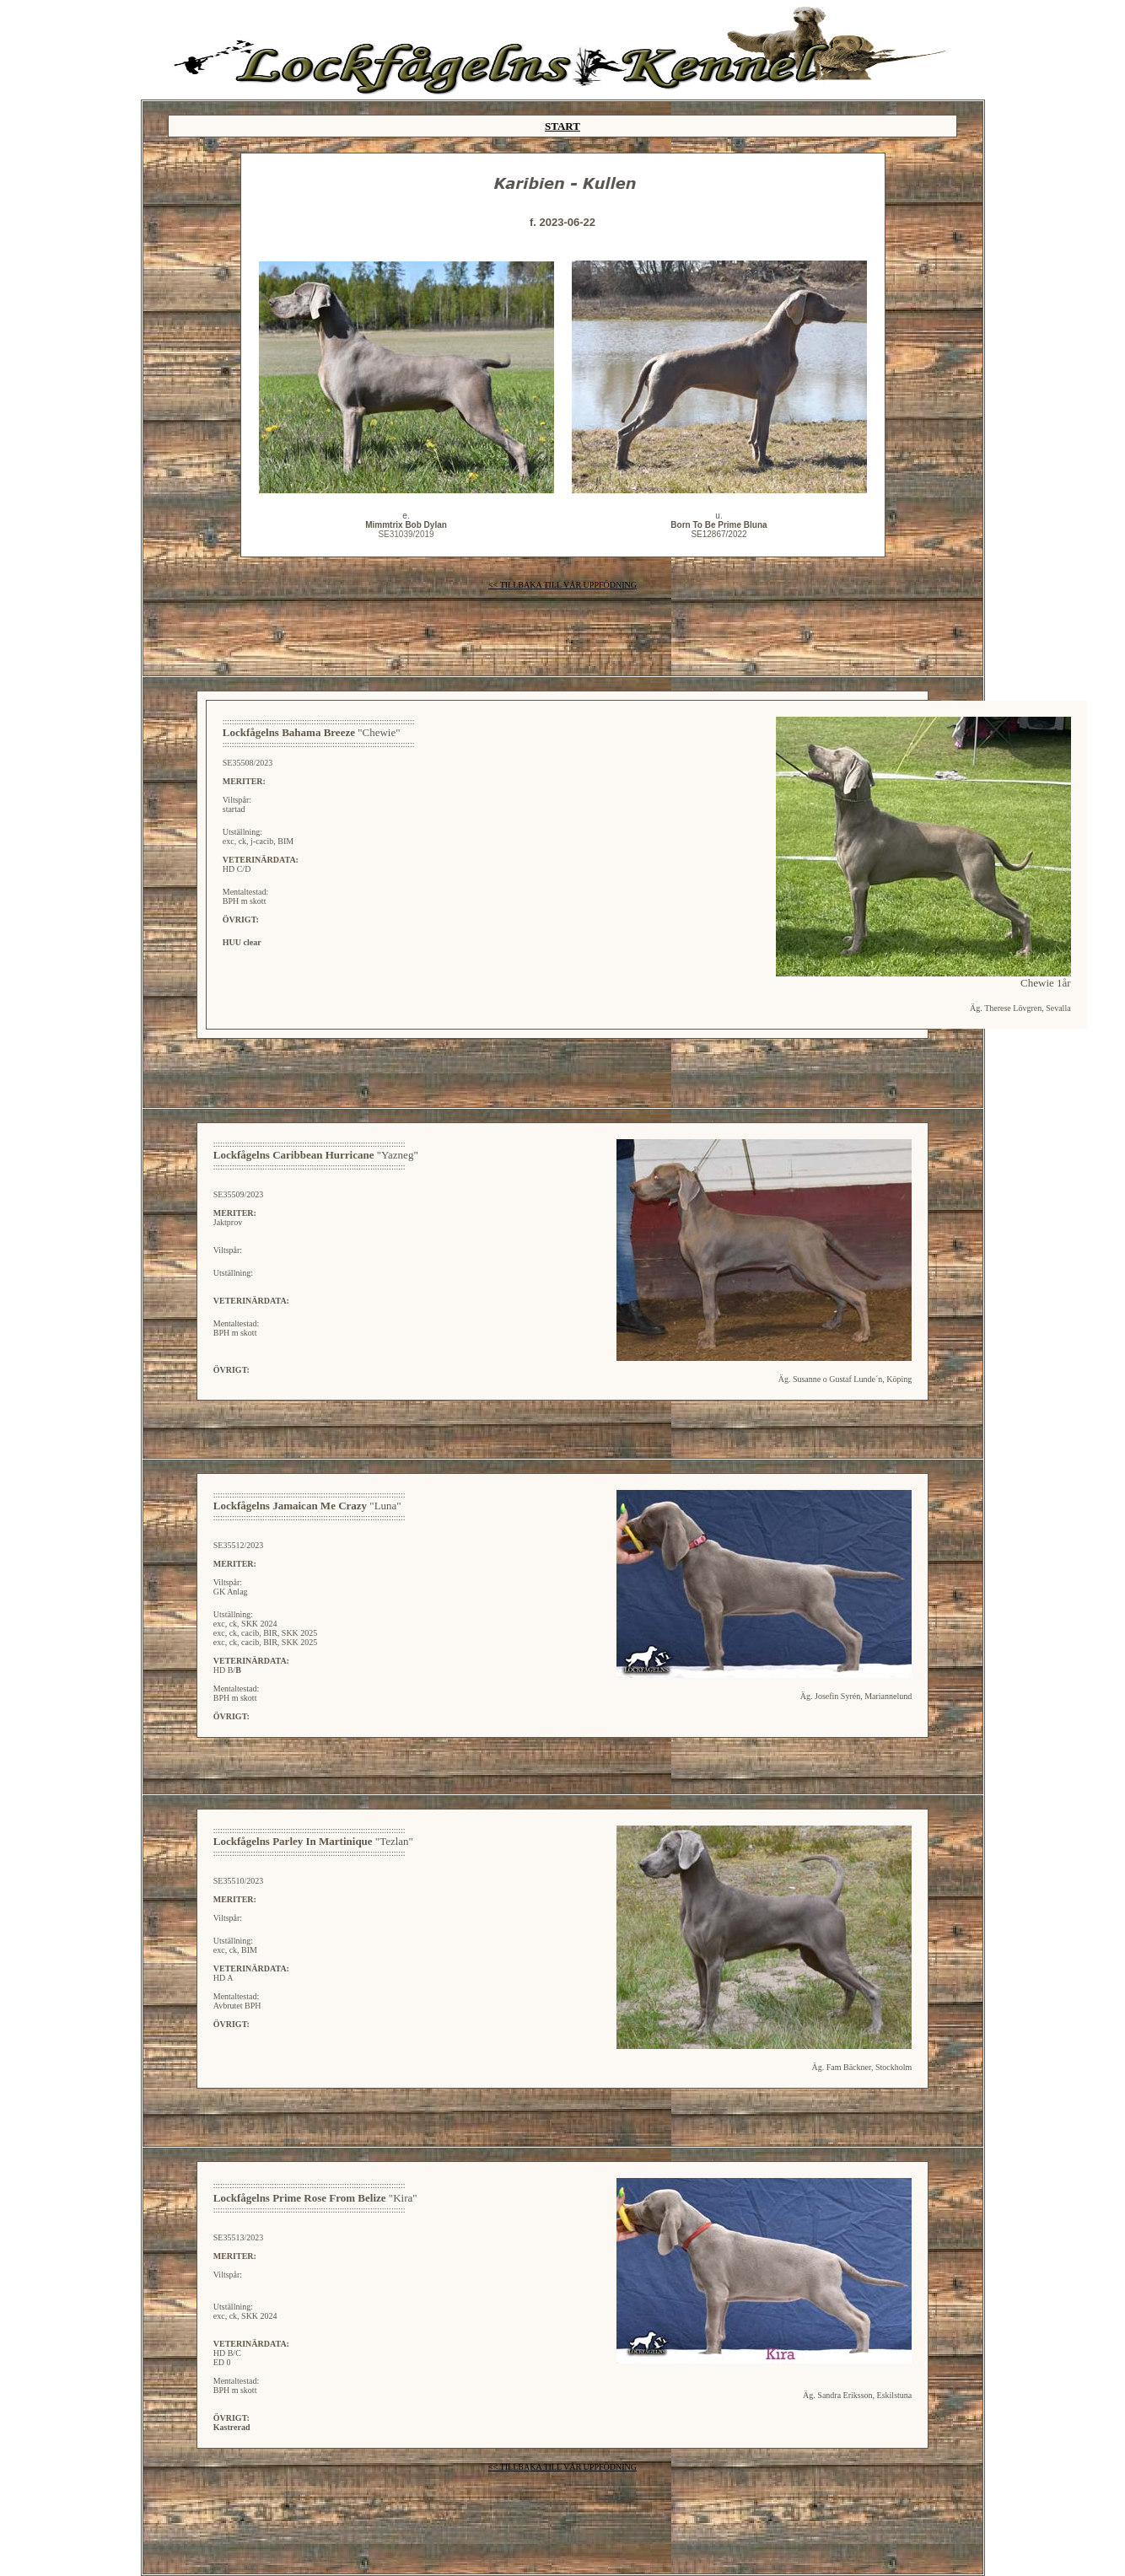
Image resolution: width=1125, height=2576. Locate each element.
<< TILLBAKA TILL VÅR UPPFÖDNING (562, 584)
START (562, 126)
